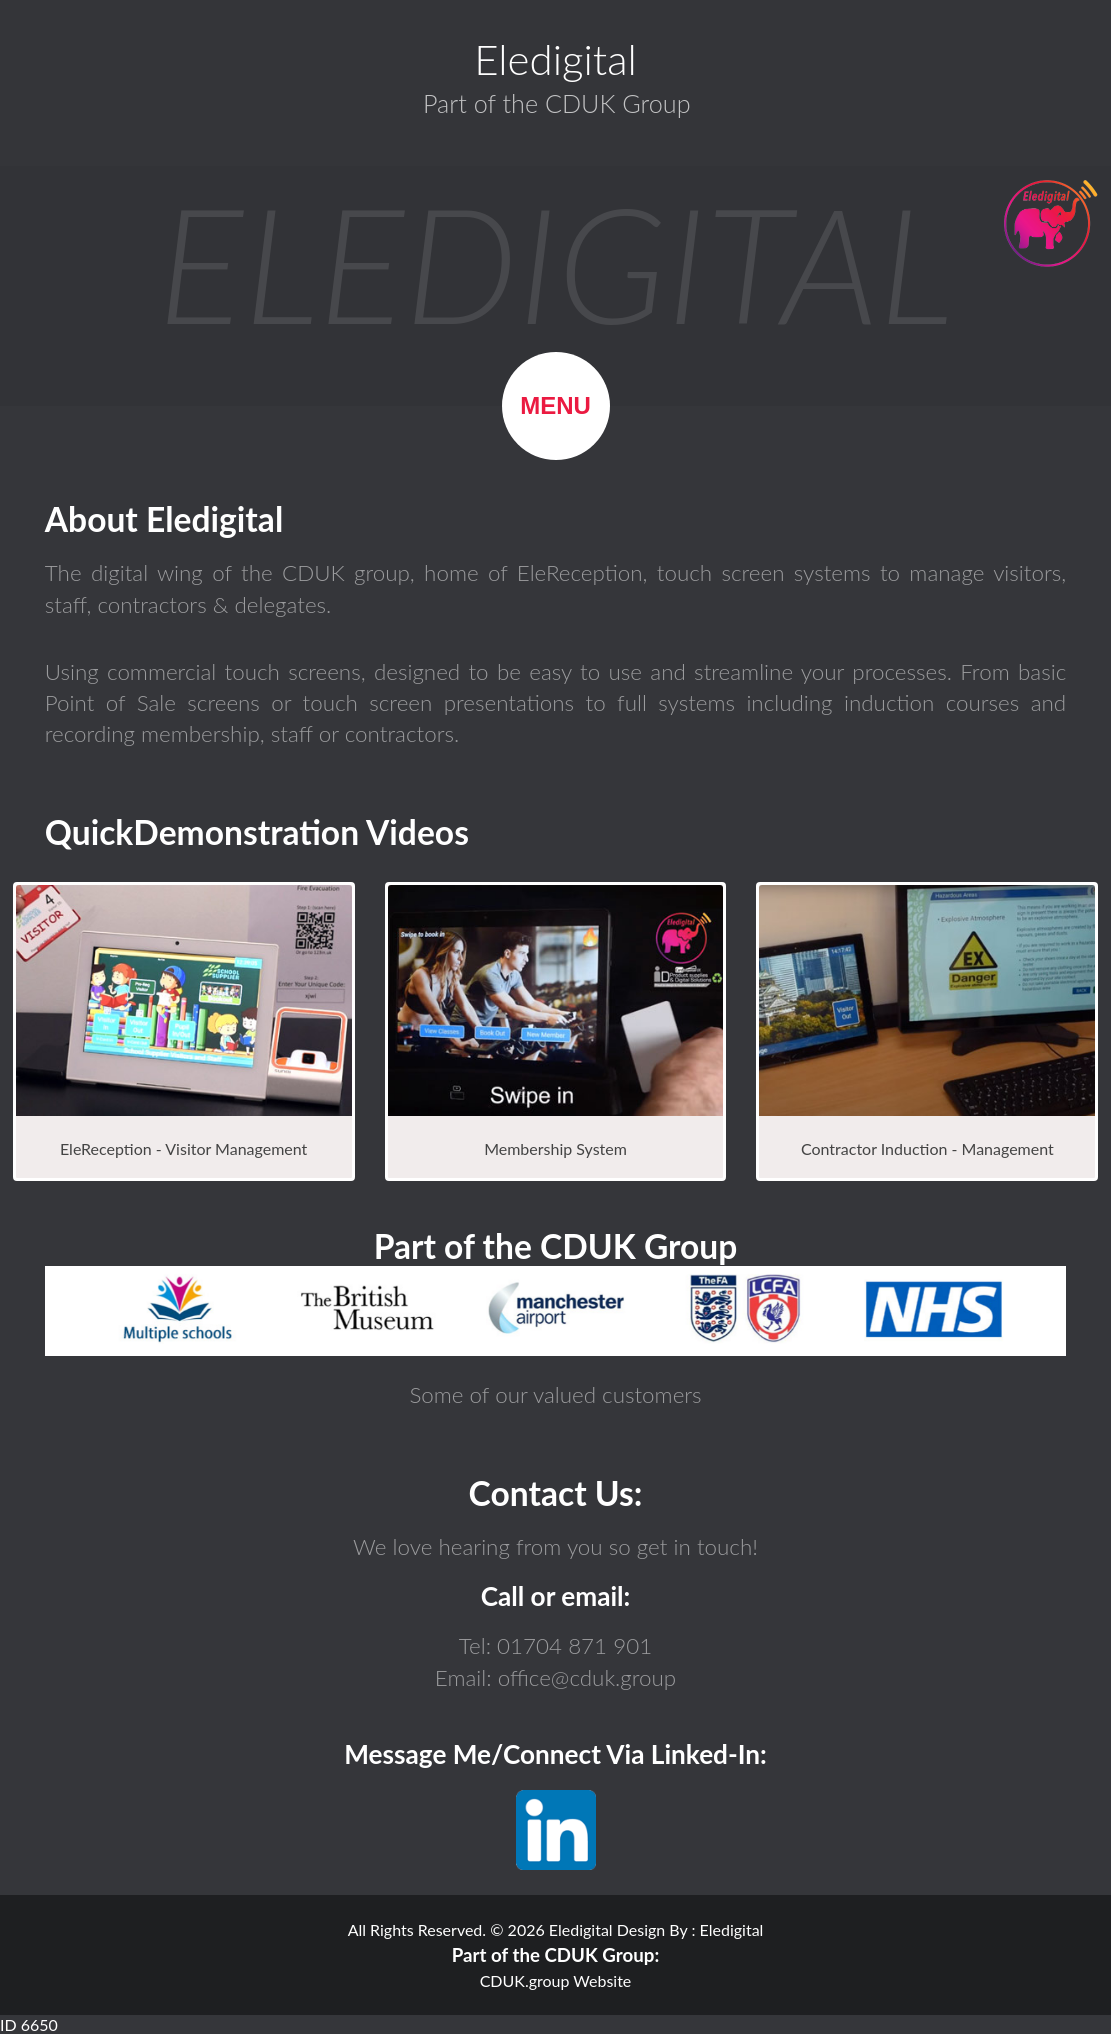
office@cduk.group (584, 1677)
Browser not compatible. (555, 1311)
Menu (555, 405)
